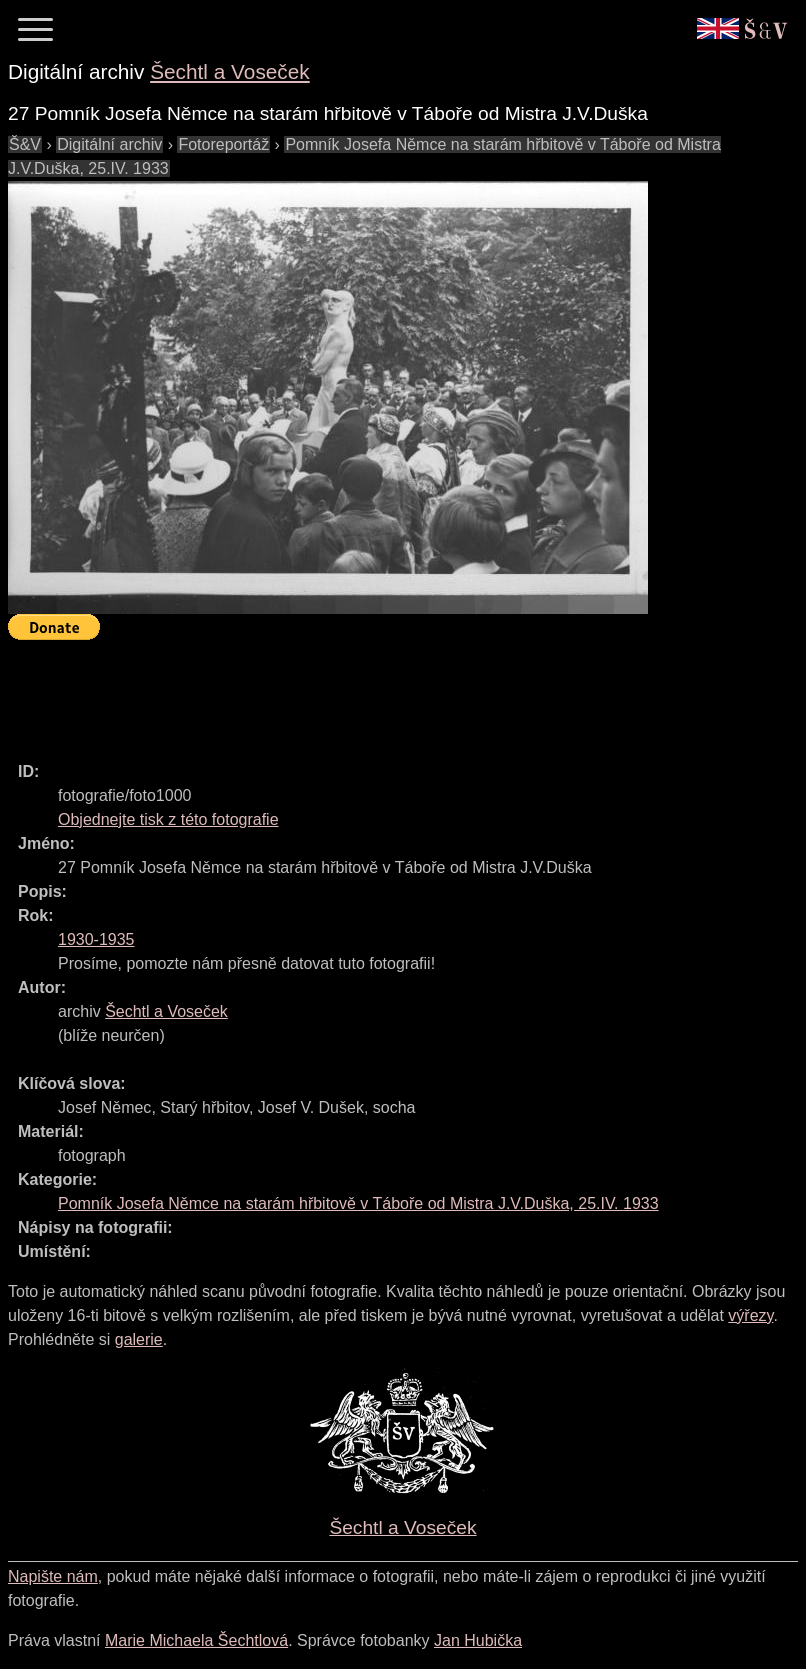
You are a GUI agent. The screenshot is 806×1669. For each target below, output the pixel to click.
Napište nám (53, 1576)
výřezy (750, 1315)
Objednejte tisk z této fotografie (168, 819)
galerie (139, 1339)
